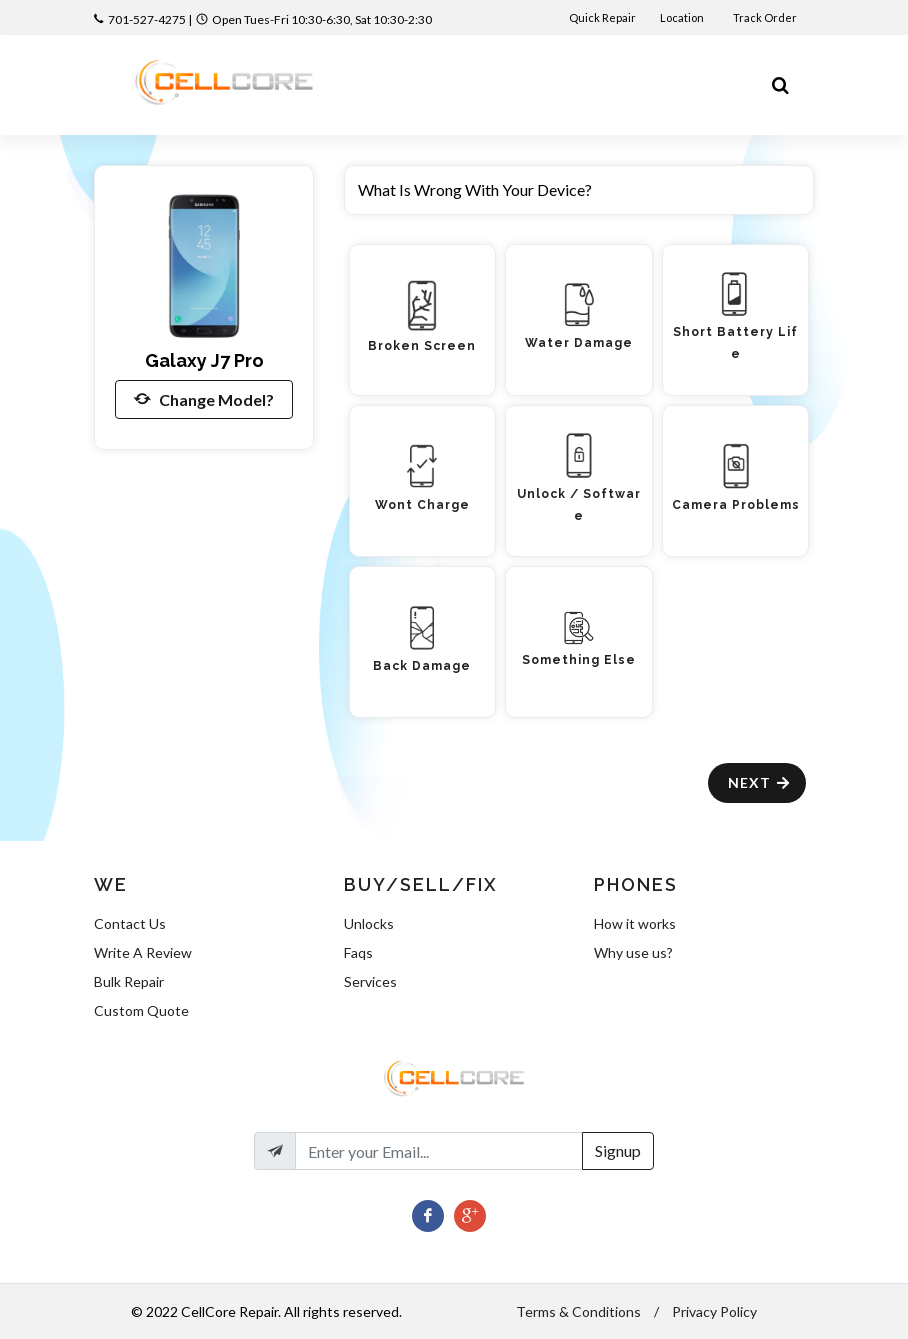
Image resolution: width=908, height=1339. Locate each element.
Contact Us (130, 923)
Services (370, 981)
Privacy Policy (714, 1311)
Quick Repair (602, 17)
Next (759, 782)
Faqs (358, 952)
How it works (635, 923)
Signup (618, 1150)
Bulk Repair (129, 981)
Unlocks (369, 923)
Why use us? (633, 952)
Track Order (766, 17)
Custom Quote (141, 1010)
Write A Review (143, 952)
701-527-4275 (147, 19)
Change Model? (204, 399)
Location (683, 17)
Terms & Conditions (578, 1311)
